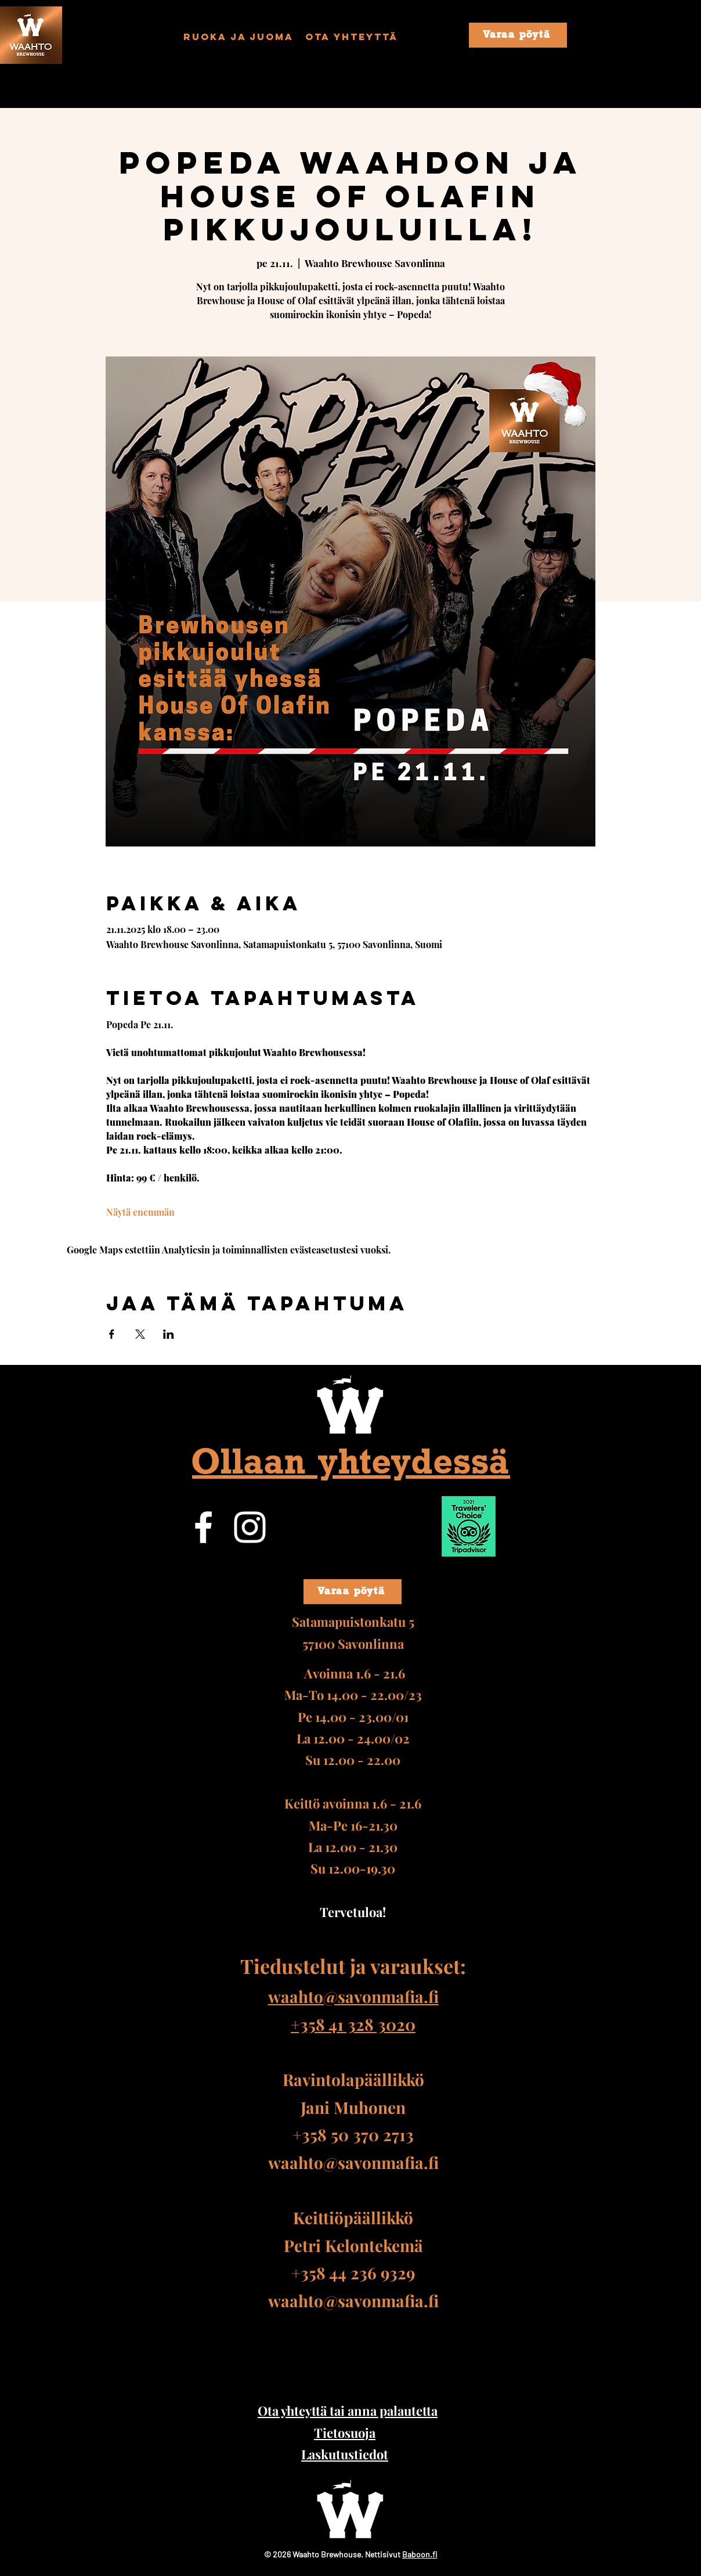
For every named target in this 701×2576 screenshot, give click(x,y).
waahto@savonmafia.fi (353, 2162)
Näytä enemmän (140, 1212)
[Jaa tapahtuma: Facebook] (111, 1334)
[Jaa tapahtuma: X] (140, 1334)
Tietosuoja (344, 2432)
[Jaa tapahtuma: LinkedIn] (168, 1334)
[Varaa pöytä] (518, 35)
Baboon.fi (420, 2554)
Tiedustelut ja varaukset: (353, 1965)
